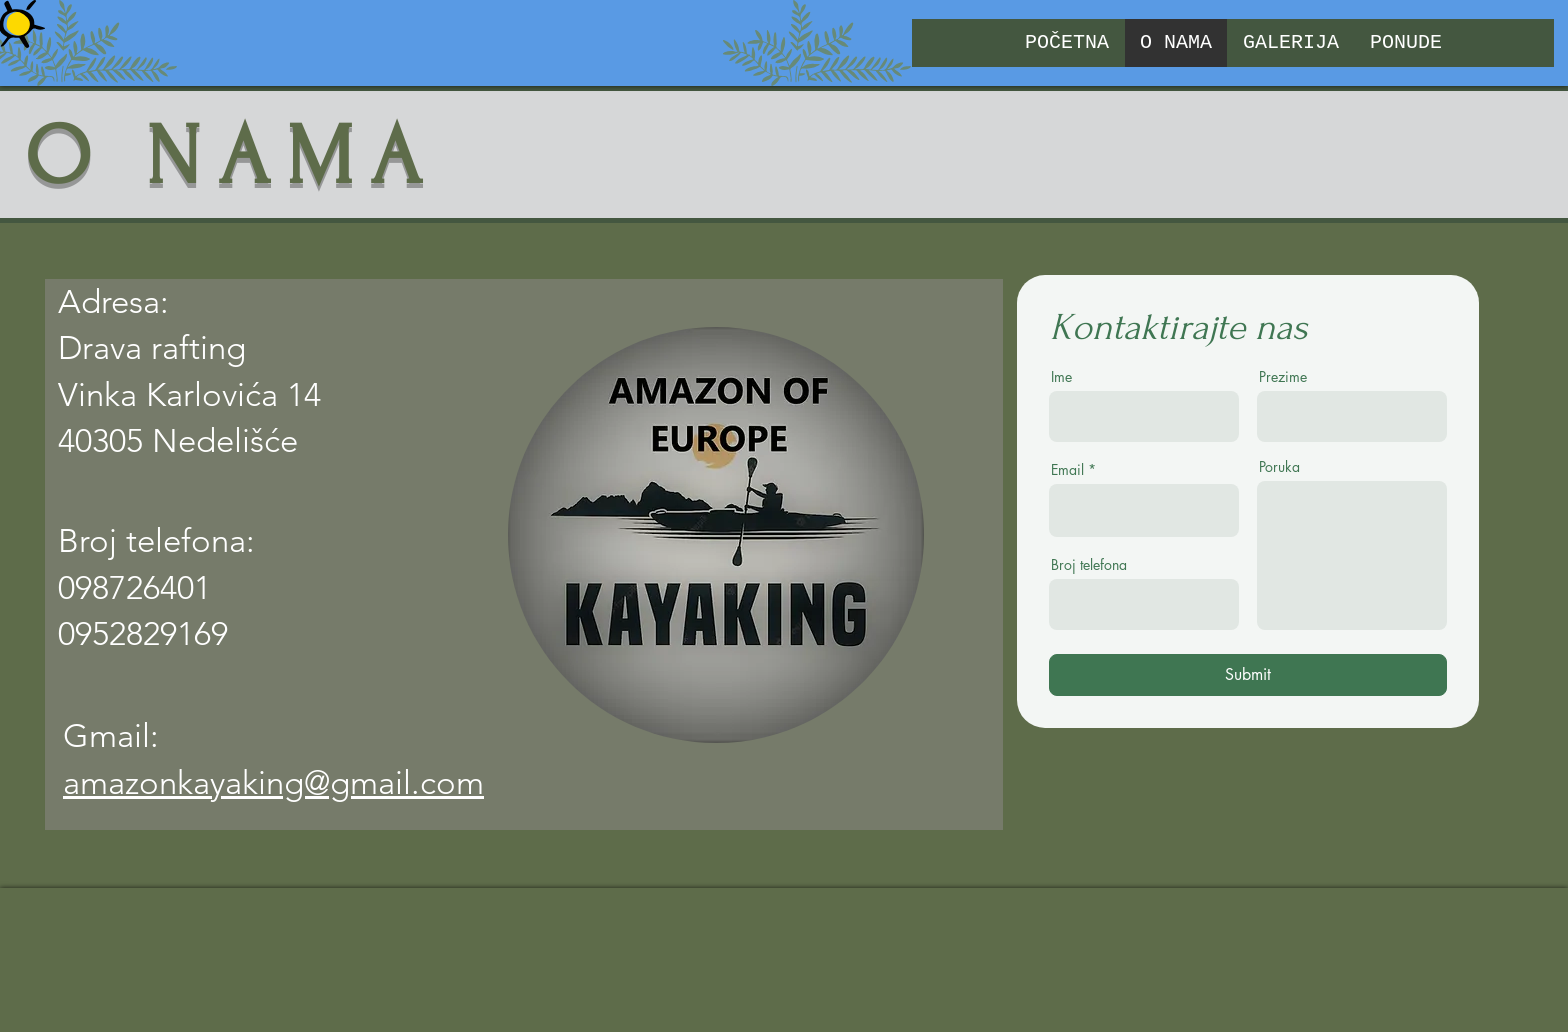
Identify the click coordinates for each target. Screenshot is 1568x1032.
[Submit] (1248, 675)
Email (1067, 470)
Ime (1061, 377)
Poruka (1279, 467)
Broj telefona (1089, 565)
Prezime (1283, 377)
